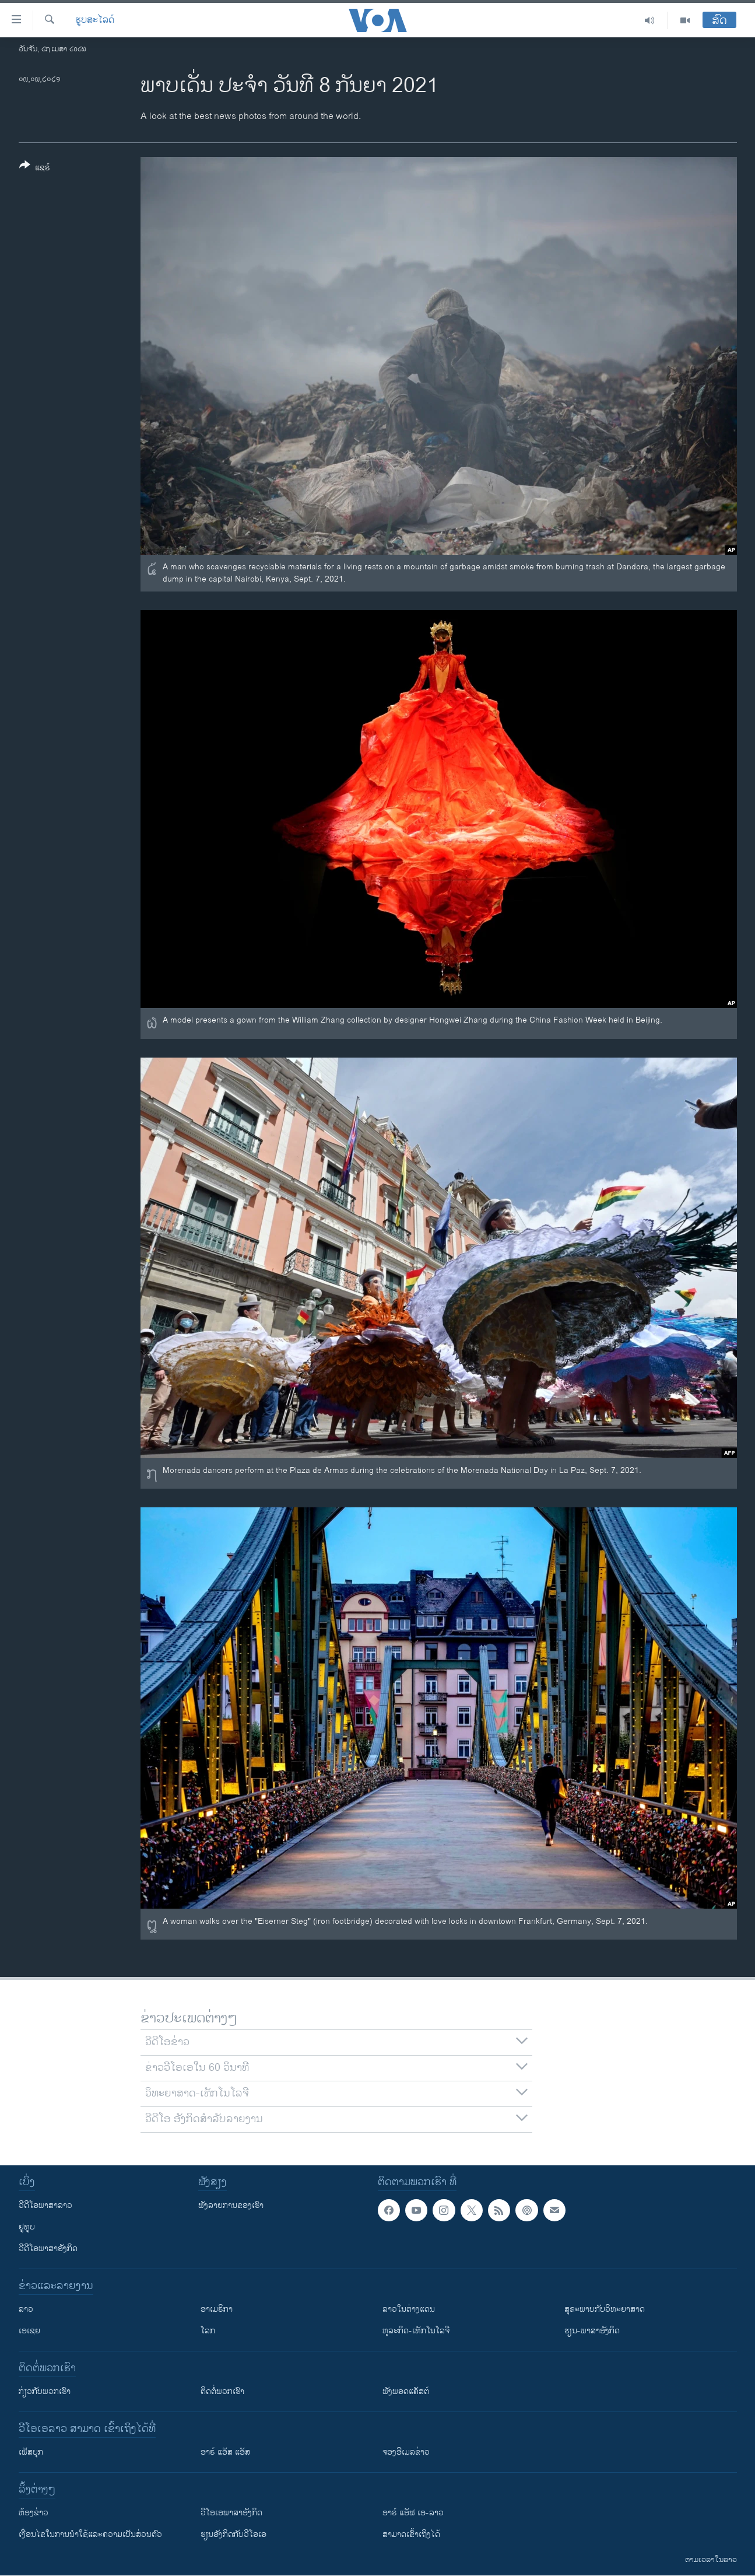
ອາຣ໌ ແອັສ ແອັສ (225, 2452)
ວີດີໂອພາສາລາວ (45, 2205)
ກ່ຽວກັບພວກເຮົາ (45, 2391)
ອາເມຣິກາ (217, 2309)
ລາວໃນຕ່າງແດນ (408, 2309)
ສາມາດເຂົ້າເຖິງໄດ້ (411, 2534)
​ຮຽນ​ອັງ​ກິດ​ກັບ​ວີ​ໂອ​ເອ (233, 2534)
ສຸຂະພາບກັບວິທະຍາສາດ (604, 2309)
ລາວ (26, 2309)
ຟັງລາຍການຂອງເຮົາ (231, 2205)
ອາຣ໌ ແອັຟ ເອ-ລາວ (413, 2513)
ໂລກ (208, 2331)
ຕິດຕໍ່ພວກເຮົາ (222, 2391)
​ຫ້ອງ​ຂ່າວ (33, 2513)
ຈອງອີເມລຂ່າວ (406, 2452)
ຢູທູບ (27, 2227)
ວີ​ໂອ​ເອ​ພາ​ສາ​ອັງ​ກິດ (231, 2513)
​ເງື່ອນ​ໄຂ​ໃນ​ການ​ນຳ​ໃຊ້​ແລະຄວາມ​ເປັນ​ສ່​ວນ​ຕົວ (90, 2534)
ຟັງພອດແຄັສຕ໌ (405, 2391)
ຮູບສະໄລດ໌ (94, 20)
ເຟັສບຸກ (31, 2452)
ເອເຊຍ (29, 2331)
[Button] (34, 168)
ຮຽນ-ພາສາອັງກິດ (592, 2331)
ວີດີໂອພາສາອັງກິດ (48, 2248)
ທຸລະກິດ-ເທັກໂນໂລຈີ (416, 2331)
